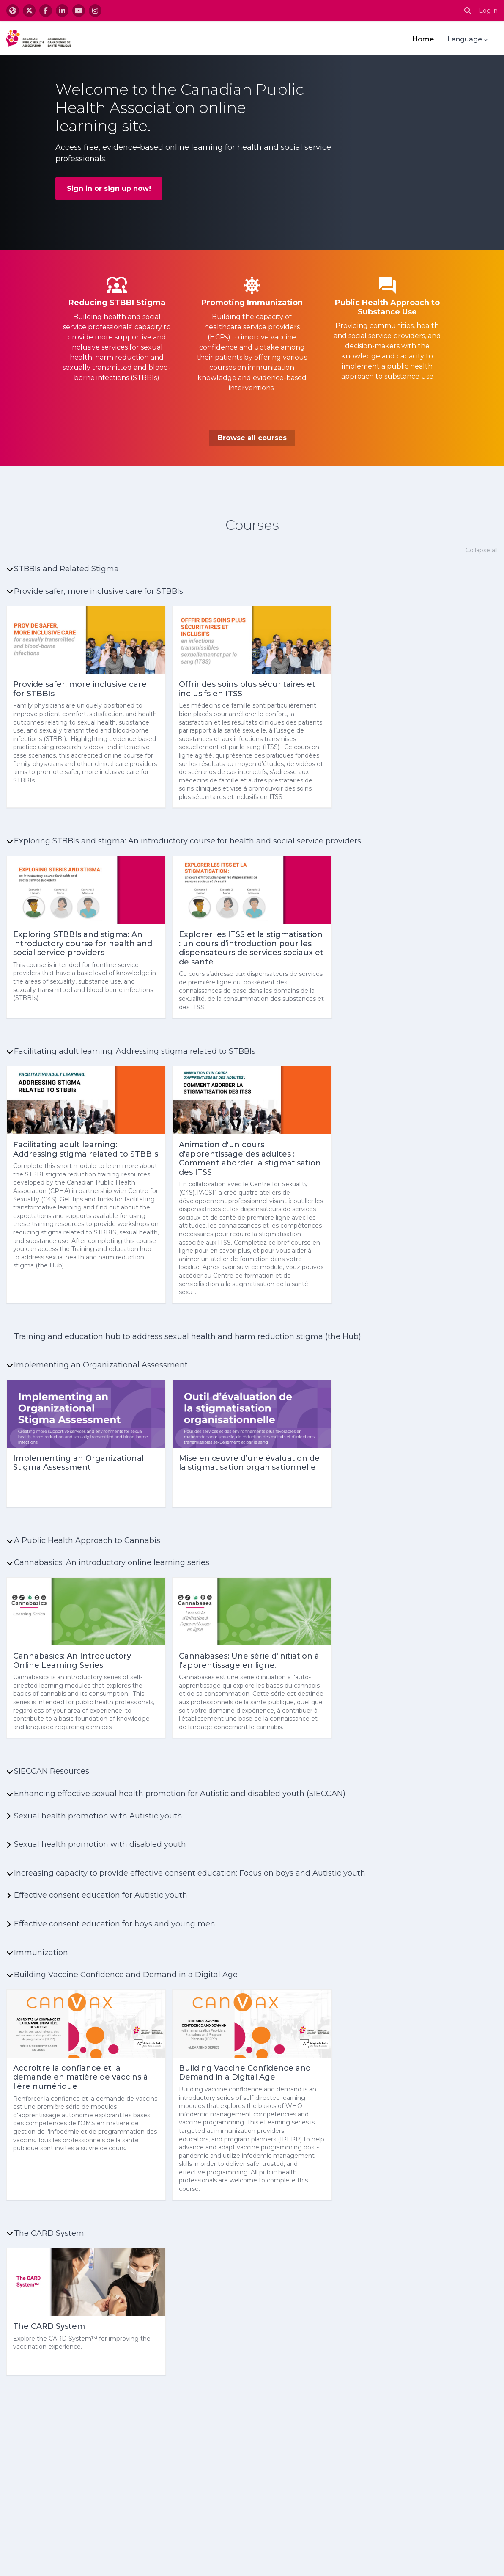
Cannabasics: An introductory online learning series (111, 1562)
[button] (468, 10)
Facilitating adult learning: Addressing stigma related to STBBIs (134, 1051)
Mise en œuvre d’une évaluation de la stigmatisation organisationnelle (249, 1463)
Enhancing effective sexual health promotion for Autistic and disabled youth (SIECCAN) (179, 1793)
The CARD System (49, 2233)
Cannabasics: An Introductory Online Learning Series (72, 1660)
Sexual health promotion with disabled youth (100, 1844)
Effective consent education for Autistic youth (100, 1895)
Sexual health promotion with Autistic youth (98, 1816)
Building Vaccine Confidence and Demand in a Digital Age (126, 1974)
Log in (488, 10)
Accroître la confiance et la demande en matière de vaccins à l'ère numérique (80, 2077)
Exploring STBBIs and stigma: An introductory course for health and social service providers (187, 841)
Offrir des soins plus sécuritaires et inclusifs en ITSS (247, 689)
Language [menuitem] (464, 39)
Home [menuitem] (423, 39)
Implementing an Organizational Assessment (101, 1364)
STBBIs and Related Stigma (66, 568)
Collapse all (482, 550)
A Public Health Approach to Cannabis (87, 1540)
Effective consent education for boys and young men (114, 1924)
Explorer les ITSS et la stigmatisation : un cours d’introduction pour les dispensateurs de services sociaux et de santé (251, 948)
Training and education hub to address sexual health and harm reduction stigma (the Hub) (187, 1336)
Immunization (41, 1952)
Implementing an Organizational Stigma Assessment (78, 1463)
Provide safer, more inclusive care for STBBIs (98, 591)
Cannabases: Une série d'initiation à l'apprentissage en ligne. (249, 1660)
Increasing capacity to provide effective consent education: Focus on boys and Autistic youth (189, 1873)
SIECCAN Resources (51, 1771)
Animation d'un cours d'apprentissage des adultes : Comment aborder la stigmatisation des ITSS (250, 1158)
